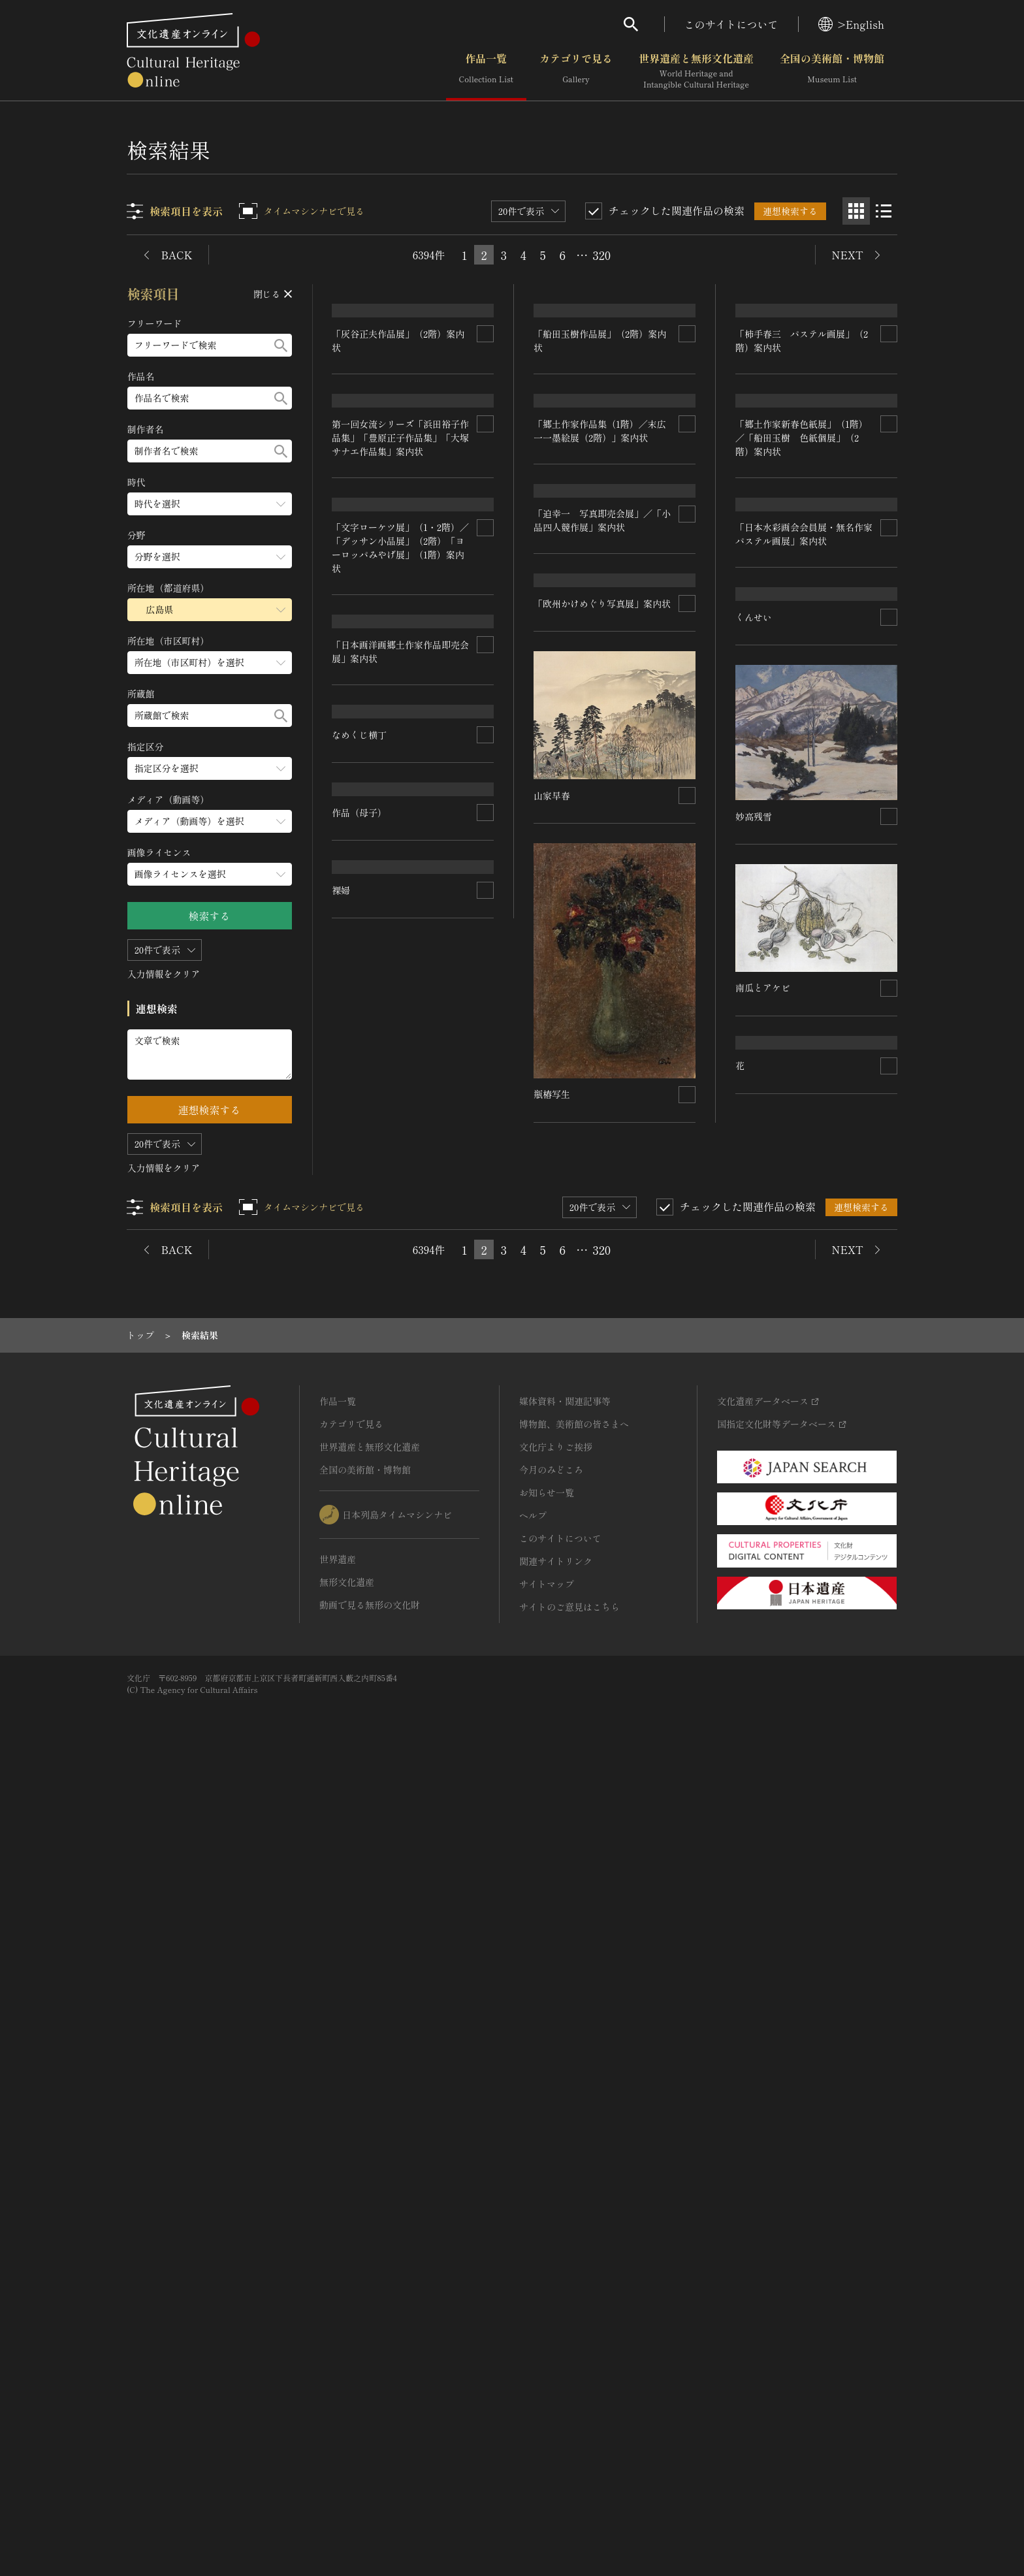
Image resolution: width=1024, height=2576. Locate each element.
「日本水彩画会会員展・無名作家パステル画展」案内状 (803, 1061)
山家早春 (552, 1450)
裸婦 (744, 1949)
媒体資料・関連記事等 (565, 2203)
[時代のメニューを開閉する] (209, 503)
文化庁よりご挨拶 (555, 2249)
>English (851, 24)
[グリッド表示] (856, 211)
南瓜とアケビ (561, 1621)
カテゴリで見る (576, 71)
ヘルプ (533, 2318)
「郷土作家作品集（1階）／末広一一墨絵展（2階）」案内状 (801, 875)
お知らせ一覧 (546, 2295)
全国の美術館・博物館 (832, 71)
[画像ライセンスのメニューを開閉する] (209, 874)
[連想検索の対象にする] (485, 554)
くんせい (753, 1262)
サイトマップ (546, 2386)
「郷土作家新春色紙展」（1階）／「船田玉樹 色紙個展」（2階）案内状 (600, 884)
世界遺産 (337, 2361)
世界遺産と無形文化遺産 (696, 71)
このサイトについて (731, 24)
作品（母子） (762, 1661)
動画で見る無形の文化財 (369, 2407)
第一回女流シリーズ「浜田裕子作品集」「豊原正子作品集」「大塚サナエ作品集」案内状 (401, 881)
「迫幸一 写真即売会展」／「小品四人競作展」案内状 (602, 1077)
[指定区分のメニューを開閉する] (209, 768)
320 (601, 254)
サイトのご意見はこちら (569, 2409)
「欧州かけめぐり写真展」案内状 (602, 1257)
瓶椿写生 (350, 1863)
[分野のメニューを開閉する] (209, 556)
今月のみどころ (551, 2272)
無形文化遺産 (346, 2384)
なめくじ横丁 (359, 1564)
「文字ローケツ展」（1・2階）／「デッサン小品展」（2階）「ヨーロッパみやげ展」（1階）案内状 (401, 1086)
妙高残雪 (753, 1461)
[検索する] (281, 345)
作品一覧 (486, 71)
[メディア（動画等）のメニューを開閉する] (209, 821)
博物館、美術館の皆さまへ (574, 2226)
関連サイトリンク (555, 2363)
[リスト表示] (883, 211)
